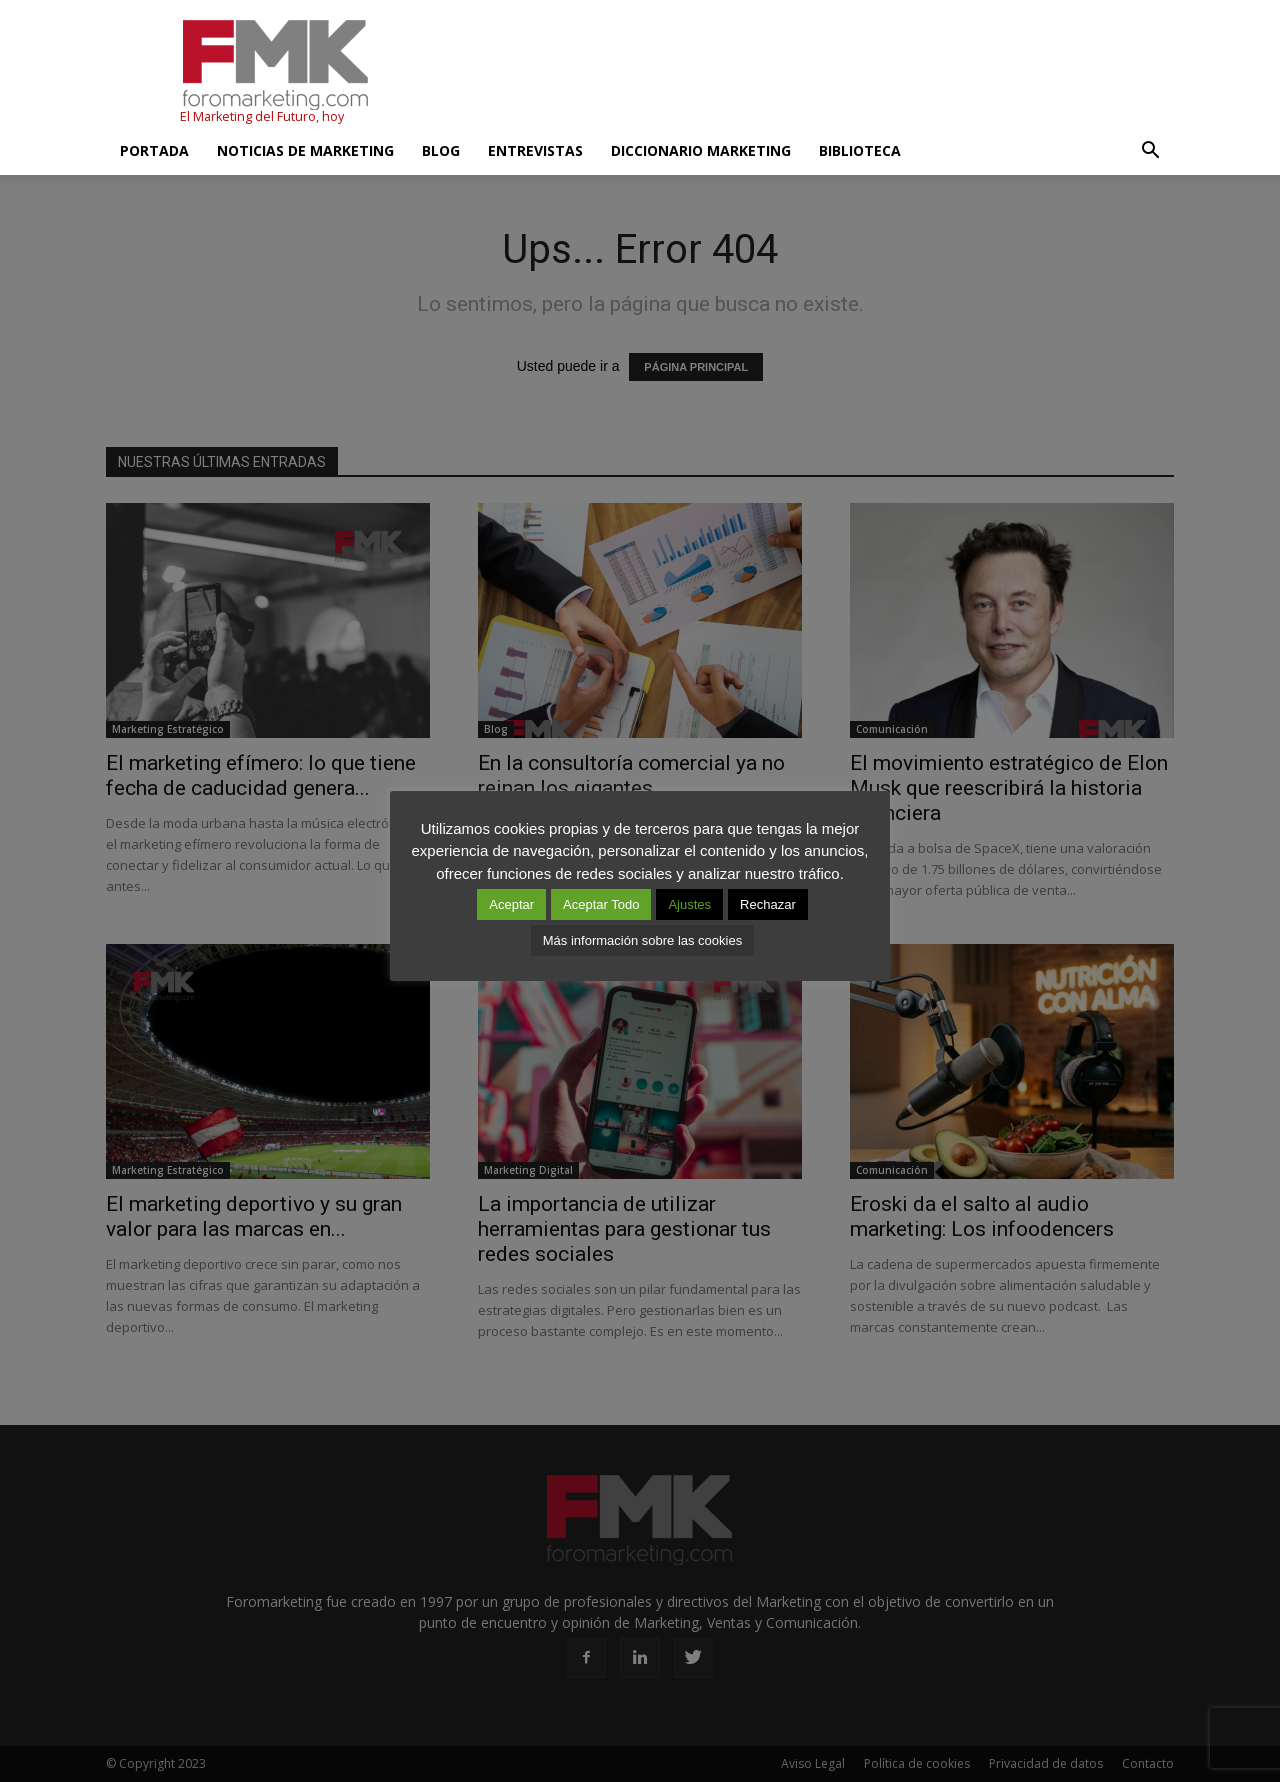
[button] (1150, 151)
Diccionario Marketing (701, 150)
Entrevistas (535, 150)
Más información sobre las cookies (642, 940)
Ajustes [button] (689, 904)
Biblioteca (860, 150)
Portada (154, 150)
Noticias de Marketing (305, 150)
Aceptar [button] (511, 904)
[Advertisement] (810, 73)
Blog (441, 150)
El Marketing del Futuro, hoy (262, 116)
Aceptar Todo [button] (601, 904)
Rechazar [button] (768, 904)
